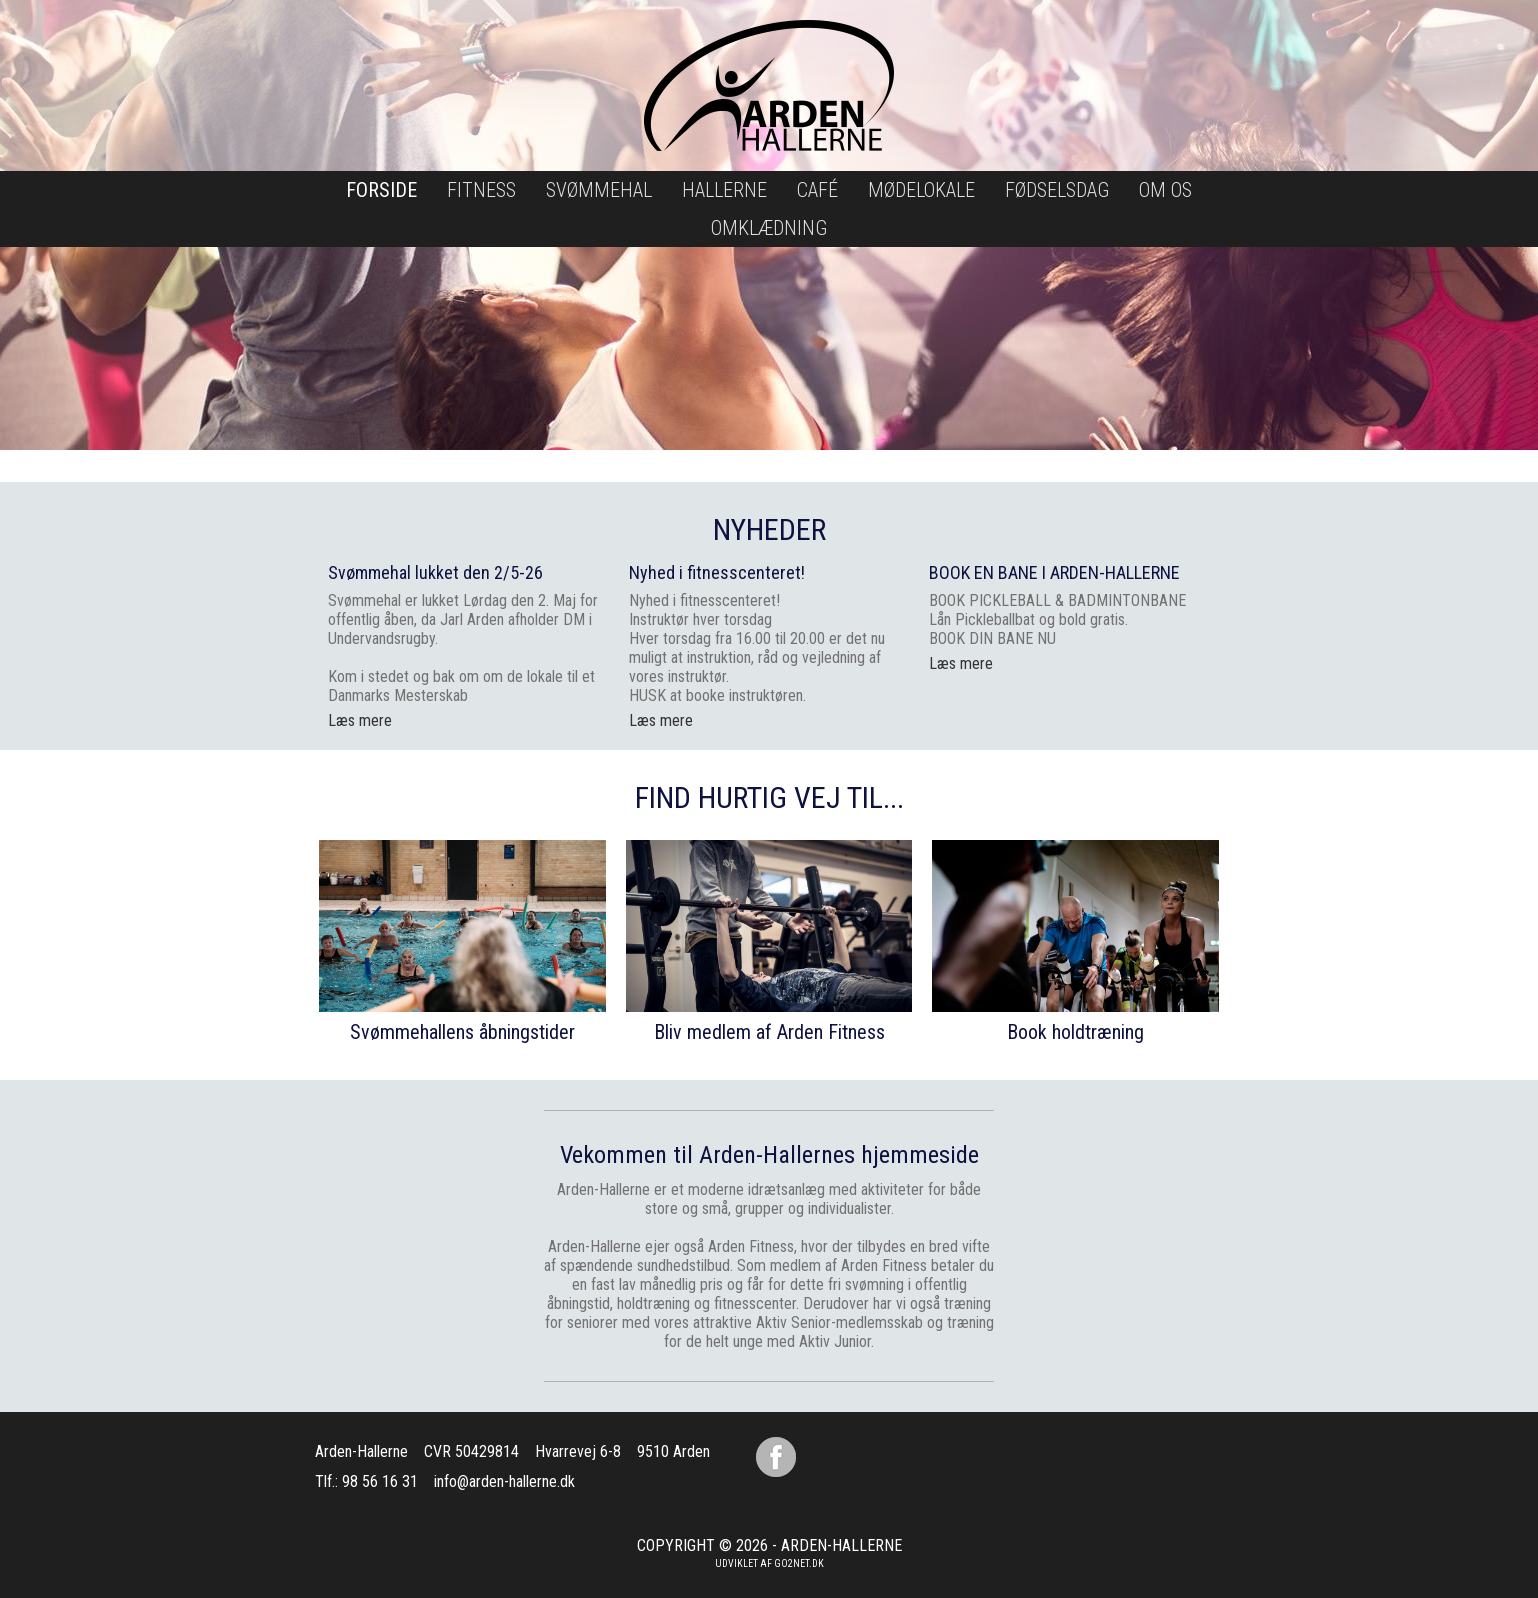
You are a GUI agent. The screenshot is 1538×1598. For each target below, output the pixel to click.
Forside (381, 190)
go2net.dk (799, 1563)
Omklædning (769, 228)
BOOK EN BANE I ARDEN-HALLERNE (1054, 572)
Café (817, 190)
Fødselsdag (1057, 190)
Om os (1165, 190)
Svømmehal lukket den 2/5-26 (435, 572)
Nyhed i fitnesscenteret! (717, 572)
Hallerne (724, 190)
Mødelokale (921, 190)
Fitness (481, 190)
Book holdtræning (1075, 1032)
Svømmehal (599, 190)
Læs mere (661, 720)
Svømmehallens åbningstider (462, 1032)
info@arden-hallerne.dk (504, 1481)
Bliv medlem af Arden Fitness (769, 1032)
